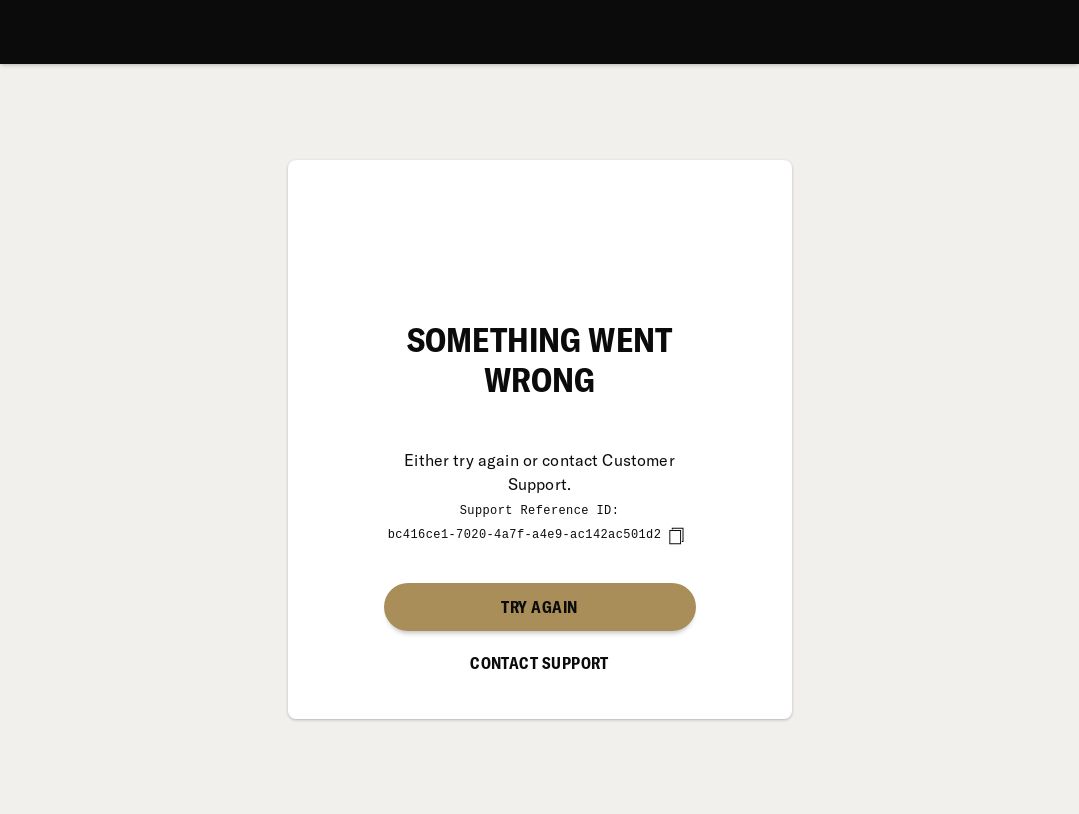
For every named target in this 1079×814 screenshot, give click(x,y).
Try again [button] (539, 606)
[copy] (676, 535)
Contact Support (539, 662)
